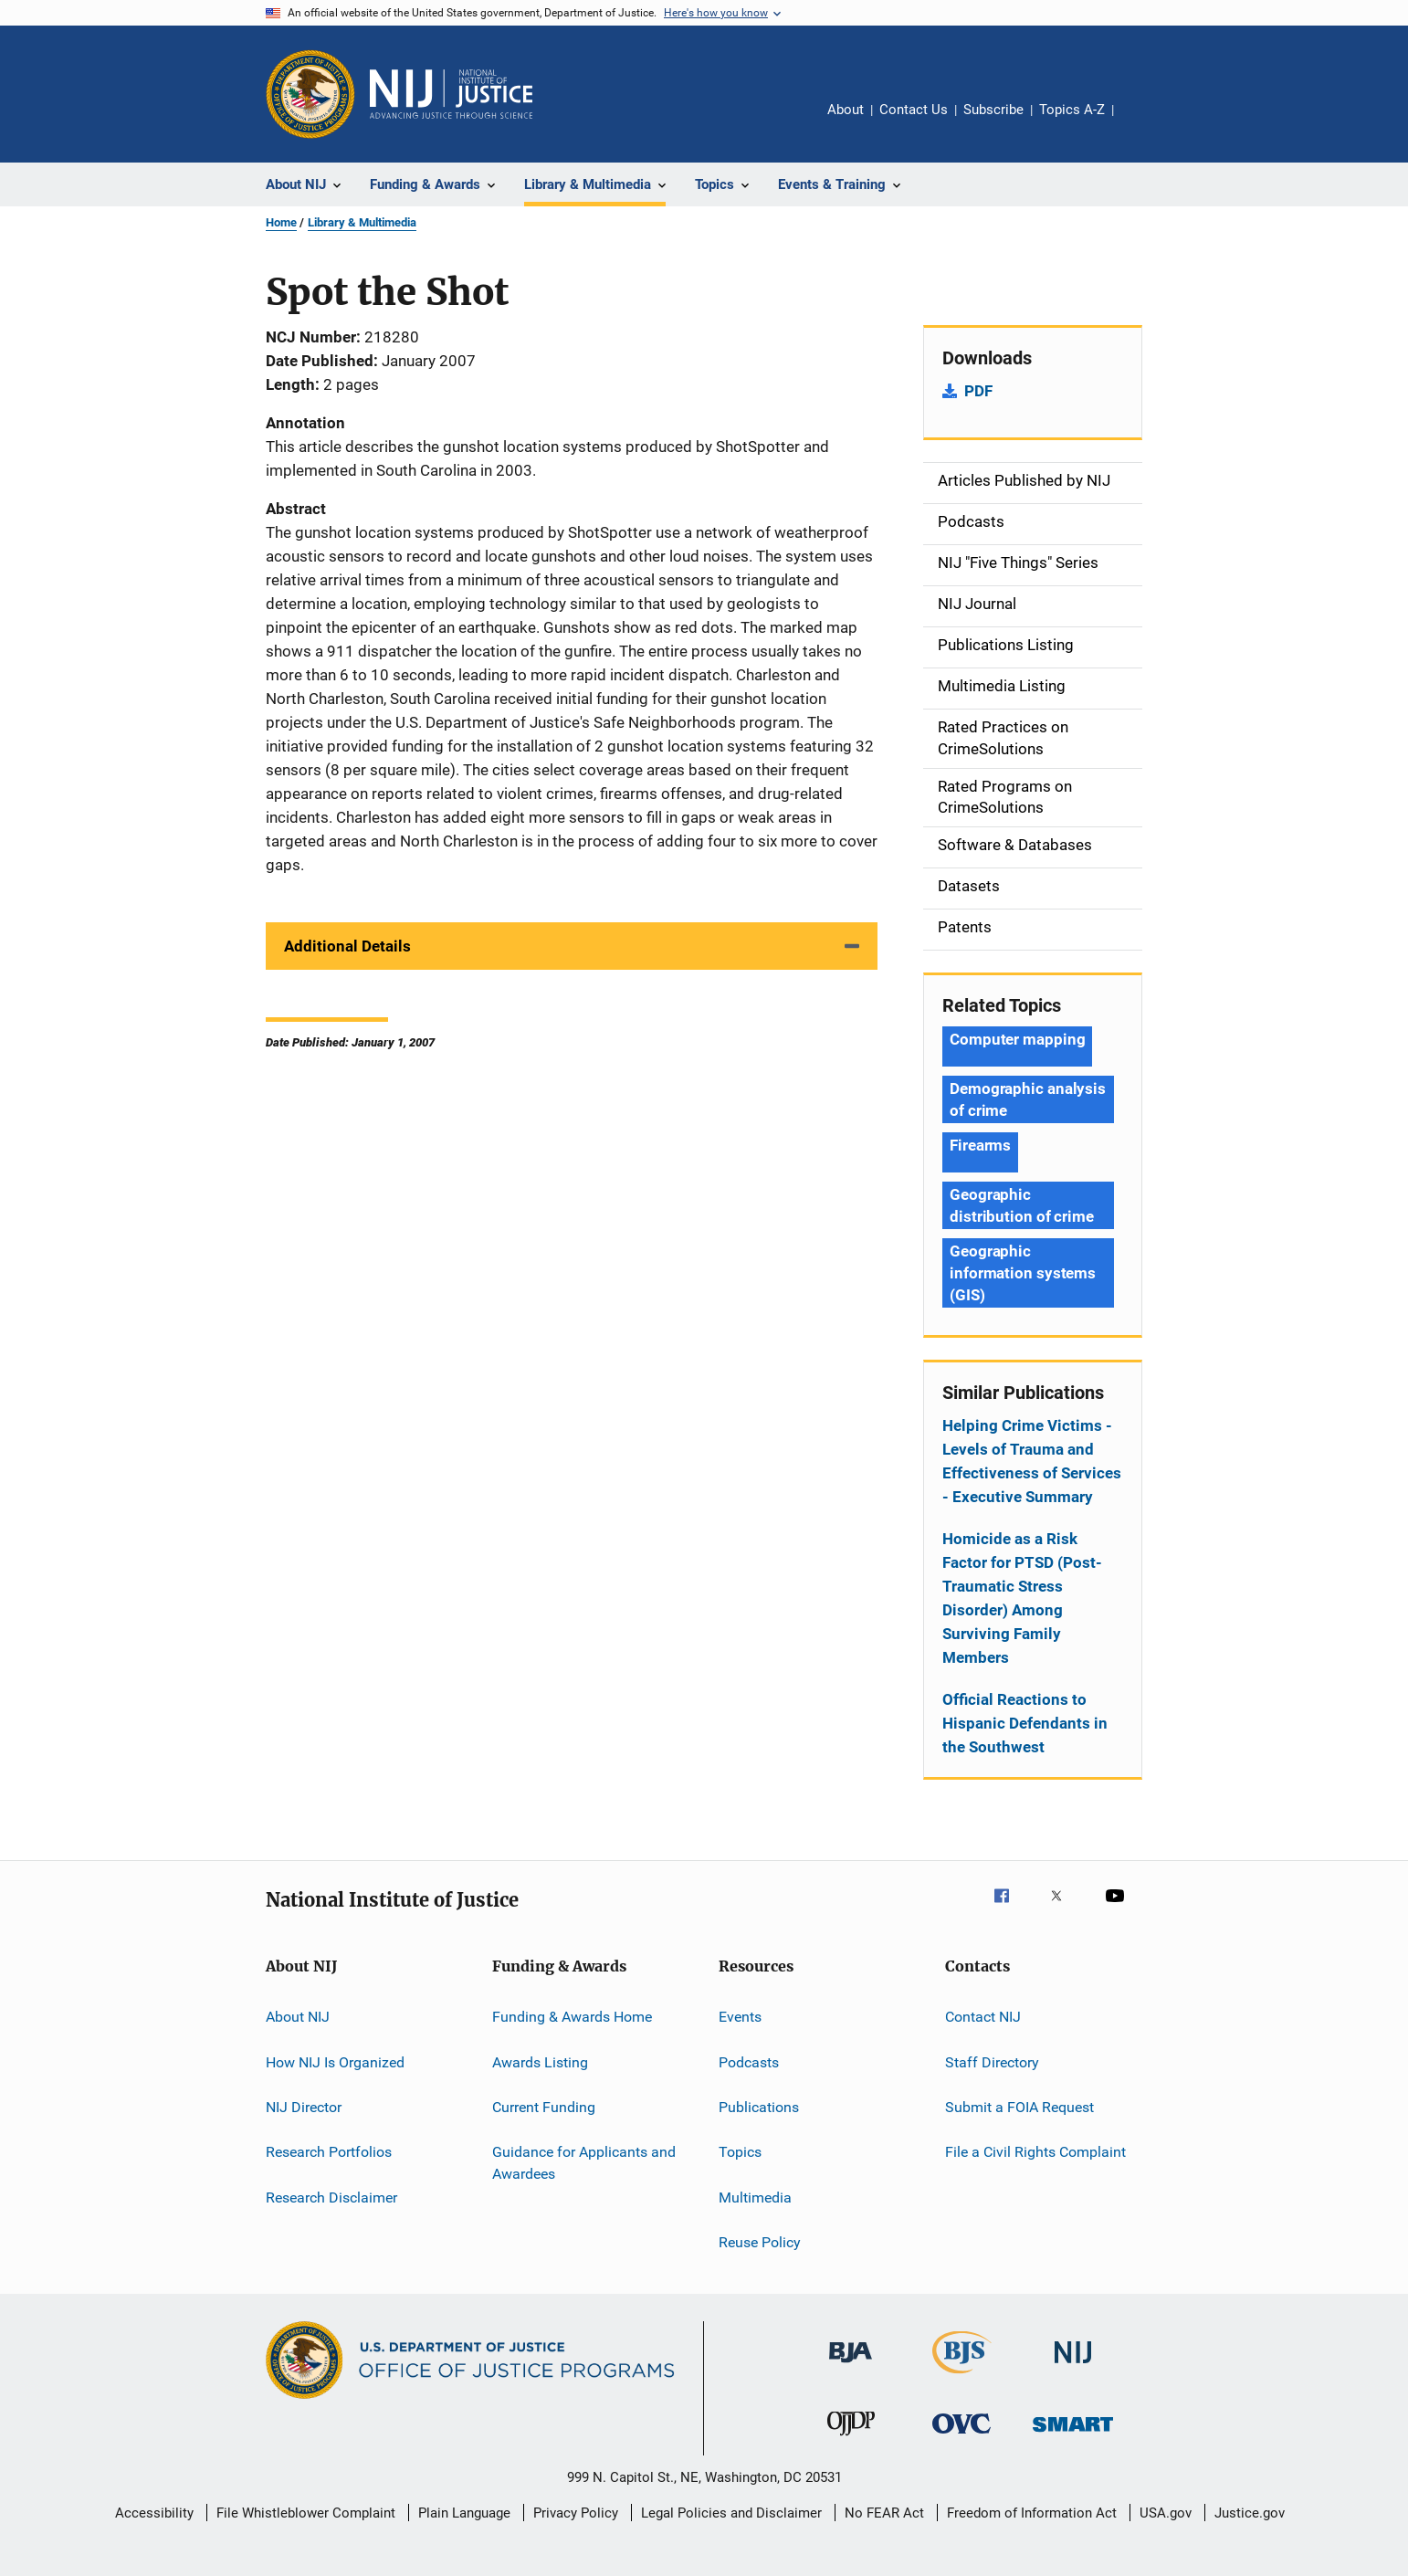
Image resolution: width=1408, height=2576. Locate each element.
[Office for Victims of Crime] (961, 2437)
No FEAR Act (884, 2513)
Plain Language (464, 2513)
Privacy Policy (575, 2513)
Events (740, 2016)
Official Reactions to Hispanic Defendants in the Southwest (1025, 1723)
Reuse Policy (760, 2242)
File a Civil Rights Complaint (1035, 2152)
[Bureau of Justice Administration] (850, 2366)
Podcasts (749, 2061)
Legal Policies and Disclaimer (731, 2513)
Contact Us (913, 109)
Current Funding (543, 2107)
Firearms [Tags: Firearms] (980, 1145)
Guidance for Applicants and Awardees (584, 2162)
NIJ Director (303, 2107)
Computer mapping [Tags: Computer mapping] (1017, 1039)
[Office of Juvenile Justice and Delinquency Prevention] (851, 2439)
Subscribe (993, 109)
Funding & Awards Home (572, 2016)
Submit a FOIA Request (1019, 2107)
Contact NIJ (983, 2016)
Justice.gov (1249, 2513)
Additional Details (347, 946)
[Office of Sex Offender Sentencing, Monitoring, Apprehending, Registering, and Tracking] (1073, 2435)
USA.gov (1166, 2513)
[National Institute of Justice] (1073, 2366)
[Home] (451, 94)
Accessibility (154, 2513)
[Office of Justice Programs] (310, 94)
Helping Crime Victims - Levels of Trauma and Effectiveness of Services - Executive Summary (1031, 1461)
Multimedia (755, 2196)
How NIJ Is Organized (335, 2061)
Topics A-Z (1072, 109)
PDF (978, 391)
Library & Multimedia (362, 222)
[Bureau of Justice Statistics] (962, 2377)
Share (1142, 122)
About (845, 109)
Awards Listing (540, 2061)
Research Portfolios (329, 2152)
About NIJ (298, 2016)
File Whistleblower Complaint (305, 2513)
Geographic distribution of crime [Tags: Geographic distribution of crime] (1022, 1205)
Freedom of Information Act (1032, 2513)
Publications (759, 2107)
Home (281, 222)
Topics (740, 2152)
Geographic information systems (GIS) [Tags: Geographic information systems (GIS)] (1023, 1273)
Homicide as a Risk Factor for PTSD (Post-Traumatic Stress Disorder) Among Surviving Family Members (1022, 1598)
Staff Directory (992, 2061)
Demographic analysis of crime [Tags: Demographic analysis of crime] (1028, 1099)
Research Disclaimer (331, 2196)
